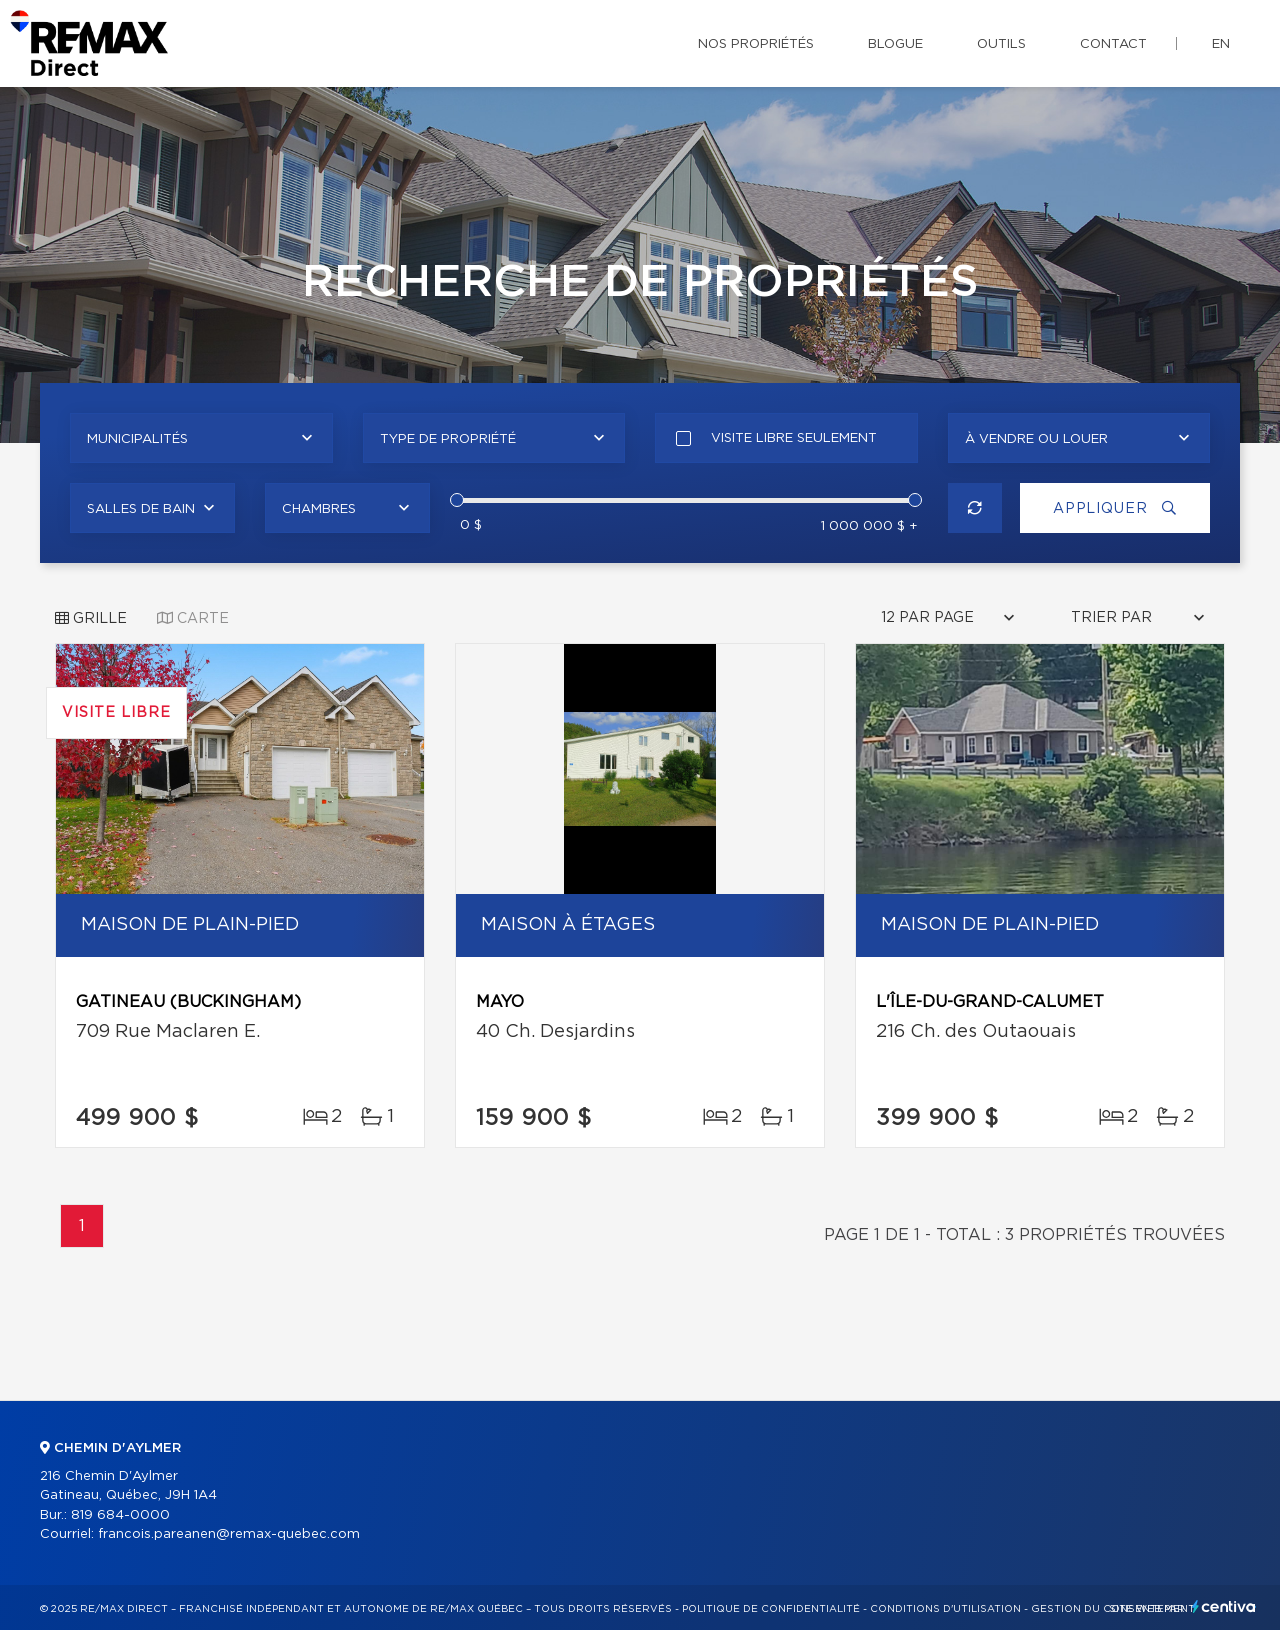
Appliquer (1115, 508)
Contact (1113, 44)
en (1221, 44)
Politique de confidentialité (771, 1609)
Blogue (895, 44)
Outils (1001, 44)
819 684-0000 (120, 1515)
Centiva (1224, 1606)
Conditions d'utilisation (945, 1609)
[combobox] (201, 438)
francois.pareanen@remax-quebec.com (229, 1534)
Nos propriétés (756, 44)
